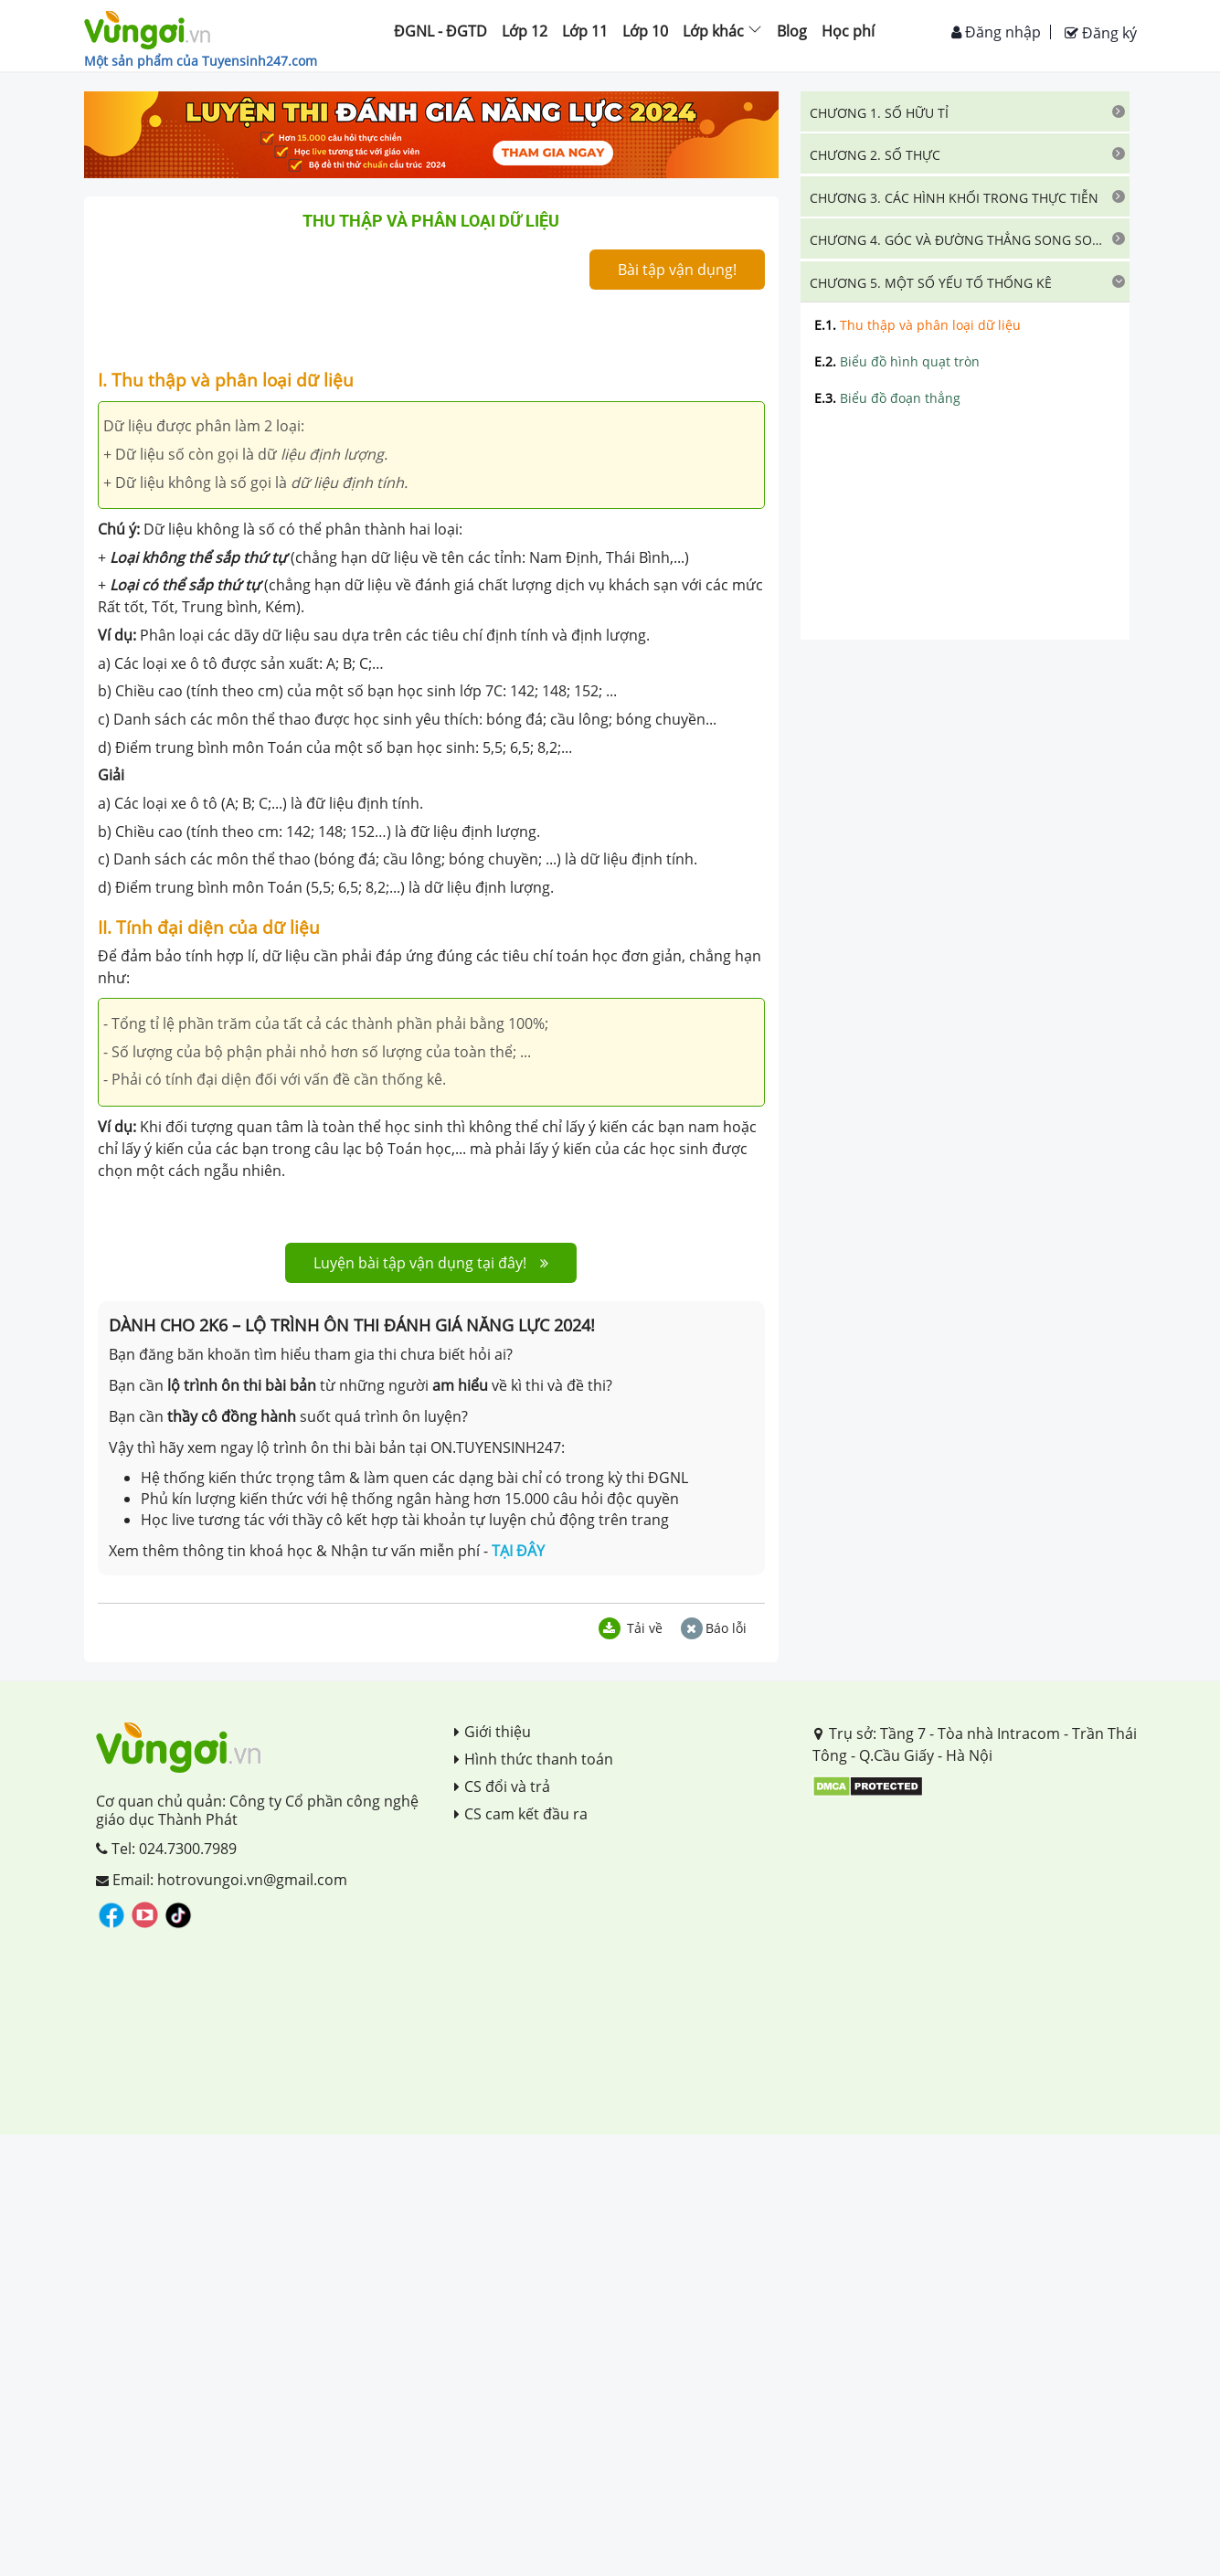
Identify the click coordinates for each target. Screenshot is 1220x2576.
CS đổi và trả (502, 1786)
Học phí (848, 31)
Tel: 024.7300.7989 (166, 1849)
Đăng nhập (996, 32)
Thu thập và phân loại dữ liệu (917, 325)
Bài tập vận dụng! (677, 270)
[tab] (965, 111)
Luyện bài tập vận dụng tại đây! (430, 1263)
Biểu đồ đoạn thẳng (887, 398)
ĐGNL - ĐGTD (440, 31)
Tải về (631, 1628)
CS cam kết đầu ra (521, 1814)
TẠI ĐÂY (518, 1551)
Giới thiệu (492, 1732)
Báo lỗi (714, 1628)
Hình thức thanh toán (533, 1759)
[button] (965, 111)
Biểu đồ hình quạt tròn (897, 361)
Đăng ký (1101, 33)
